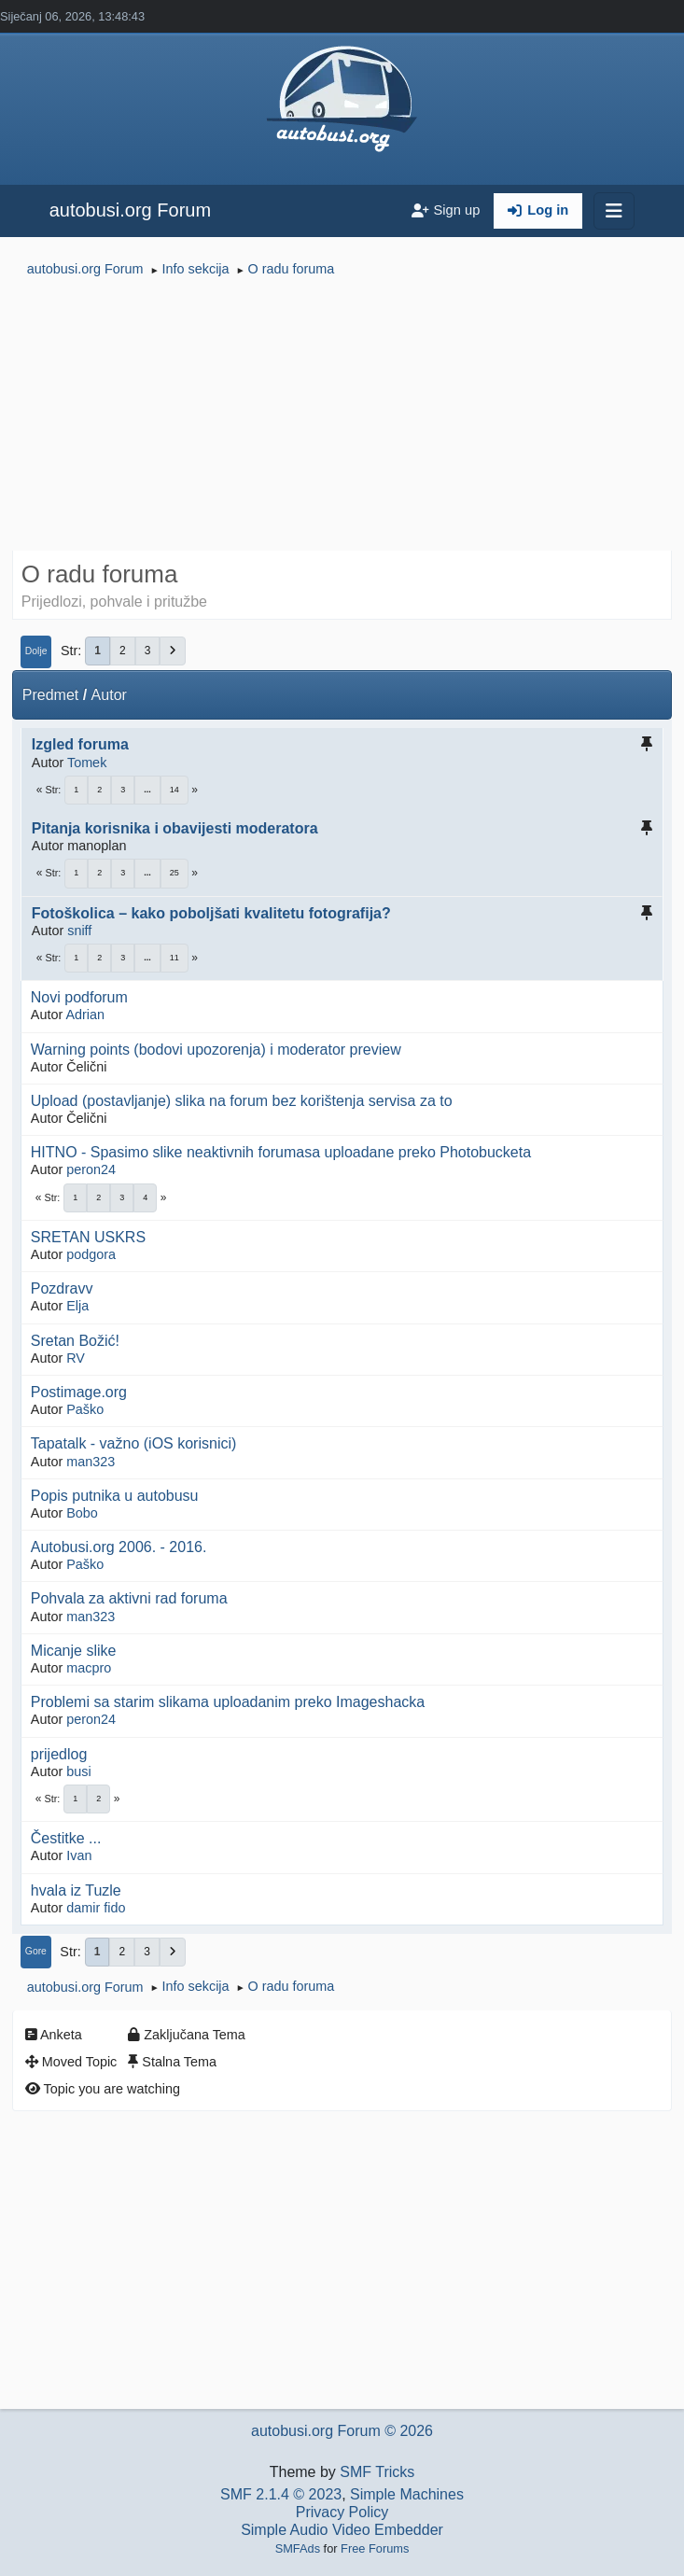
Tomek (86, 762)
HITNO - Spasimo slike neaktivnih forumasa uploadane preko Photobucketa (281, 1152)
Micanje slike (74, 1651)
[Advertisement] (342, 416)
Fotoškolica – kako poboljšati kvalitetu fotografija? (211, 913)
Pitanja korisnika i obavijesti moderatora (175, 828)
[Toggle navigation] (614, 211)
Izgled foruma (80, 744)
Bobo (82, 1512)
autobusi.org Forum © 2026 (342, 2431)
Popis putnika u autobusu (115, 1496)
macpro (88, 1667)
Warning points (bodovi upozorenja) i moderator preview (216, 1049)
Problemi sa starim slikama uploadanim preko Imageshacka (228, 1702)
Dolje (36, 651)
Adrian (85, 1014)
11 (174, 957)
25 (174, 872)
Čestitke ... (66, 1838)
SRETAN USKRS (88, 1237)
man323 (90, 1461)
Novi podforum (79, 997)
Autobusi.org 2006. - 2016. (119, 1547)
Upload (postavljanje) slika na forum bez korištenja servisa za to (242, 1101)
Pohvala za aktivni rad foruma (129, 1598)
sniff (79, 930)
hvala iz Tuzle (76, 1890)
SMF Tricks (377, 2472)
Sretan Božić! (75, 1341)
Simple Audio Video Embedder (342, 2530)
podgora (91, 1254)
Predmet (50, 695)
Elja (77, 1305)
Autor (109, 695)
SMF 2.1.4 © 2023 (281, 2494)
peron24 (91, 1169)
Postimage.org (79, 1392)
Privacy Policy (342, 2512)
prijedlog (59, 1754)
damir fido (95, 1907)
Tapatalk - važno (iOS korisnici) (134, 1443)
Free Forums (375, 2548)
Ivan (78, 1855)
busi (78, 1771)
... (147, 789)
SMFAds (297, 2548)
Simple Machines (407, 2494)
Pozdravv (62, 1288)
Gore (36, 1951)
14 (174, 789)
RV (75, 1358)
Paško (85, 1409)
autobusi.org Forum (130, 210)
